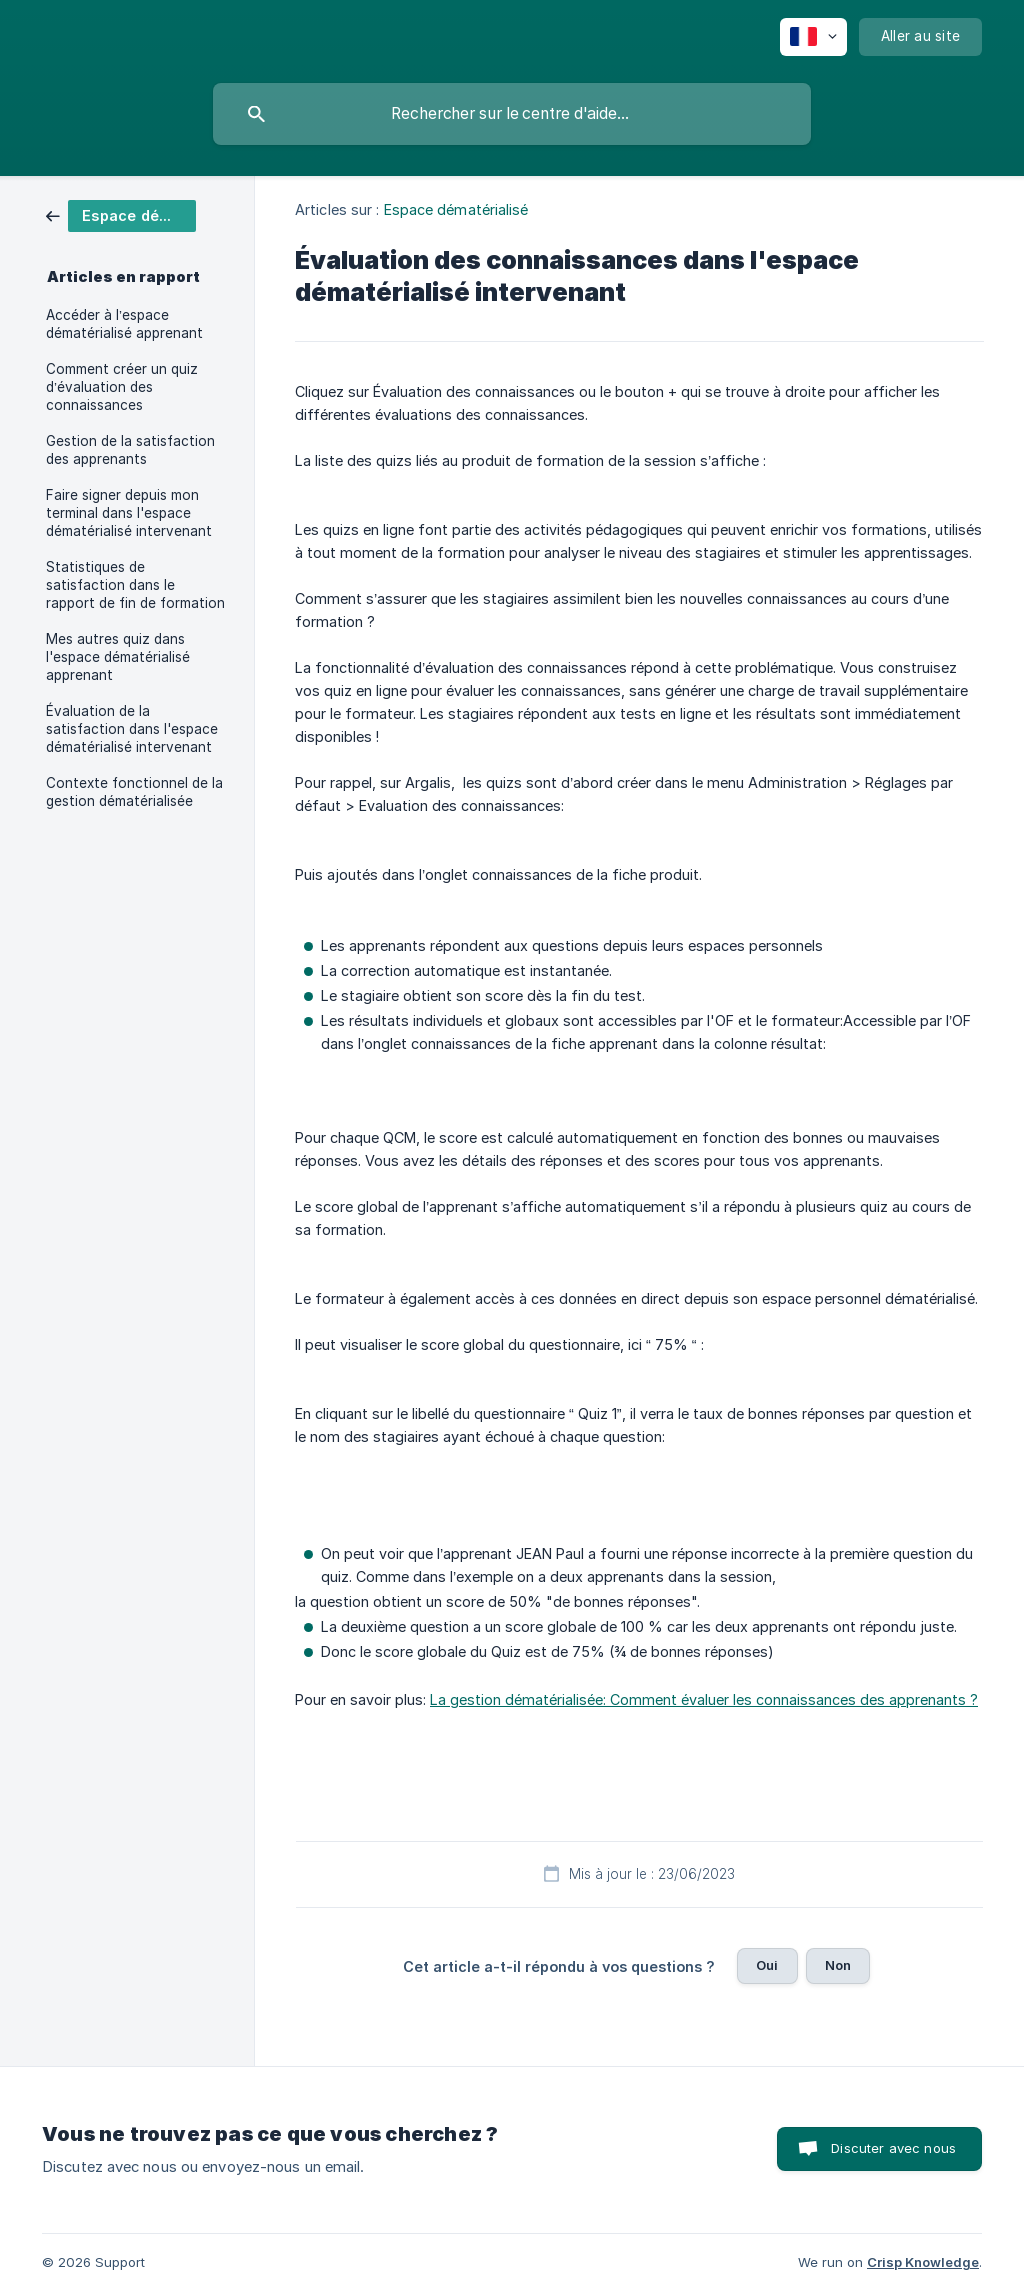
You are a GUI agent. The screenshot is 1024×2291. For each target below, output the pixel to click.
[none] (813, 37)
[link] (121, 214)
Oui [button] (767, 1965)
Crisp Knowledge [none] (923, 2262)
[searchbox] (512, 114)
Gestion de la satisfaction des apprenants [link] (130, 450)
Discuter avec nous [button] (893, 2148)
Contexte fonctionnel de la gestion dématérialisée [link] (134, 792)
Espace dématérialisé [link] (456, 209)
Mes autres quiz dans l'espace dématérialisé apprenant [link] (118, 657)
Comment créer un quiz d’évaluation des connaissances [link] (122, 387)
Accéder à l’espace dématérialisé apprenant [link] (124, 324)
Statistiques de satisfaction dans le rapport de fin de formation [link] (135, 585)
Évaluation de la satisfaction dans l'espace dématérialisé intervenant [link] (132, 729)
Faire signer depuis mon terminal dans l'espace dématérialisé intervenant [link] (129, 513)
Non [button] (838, 1965)
